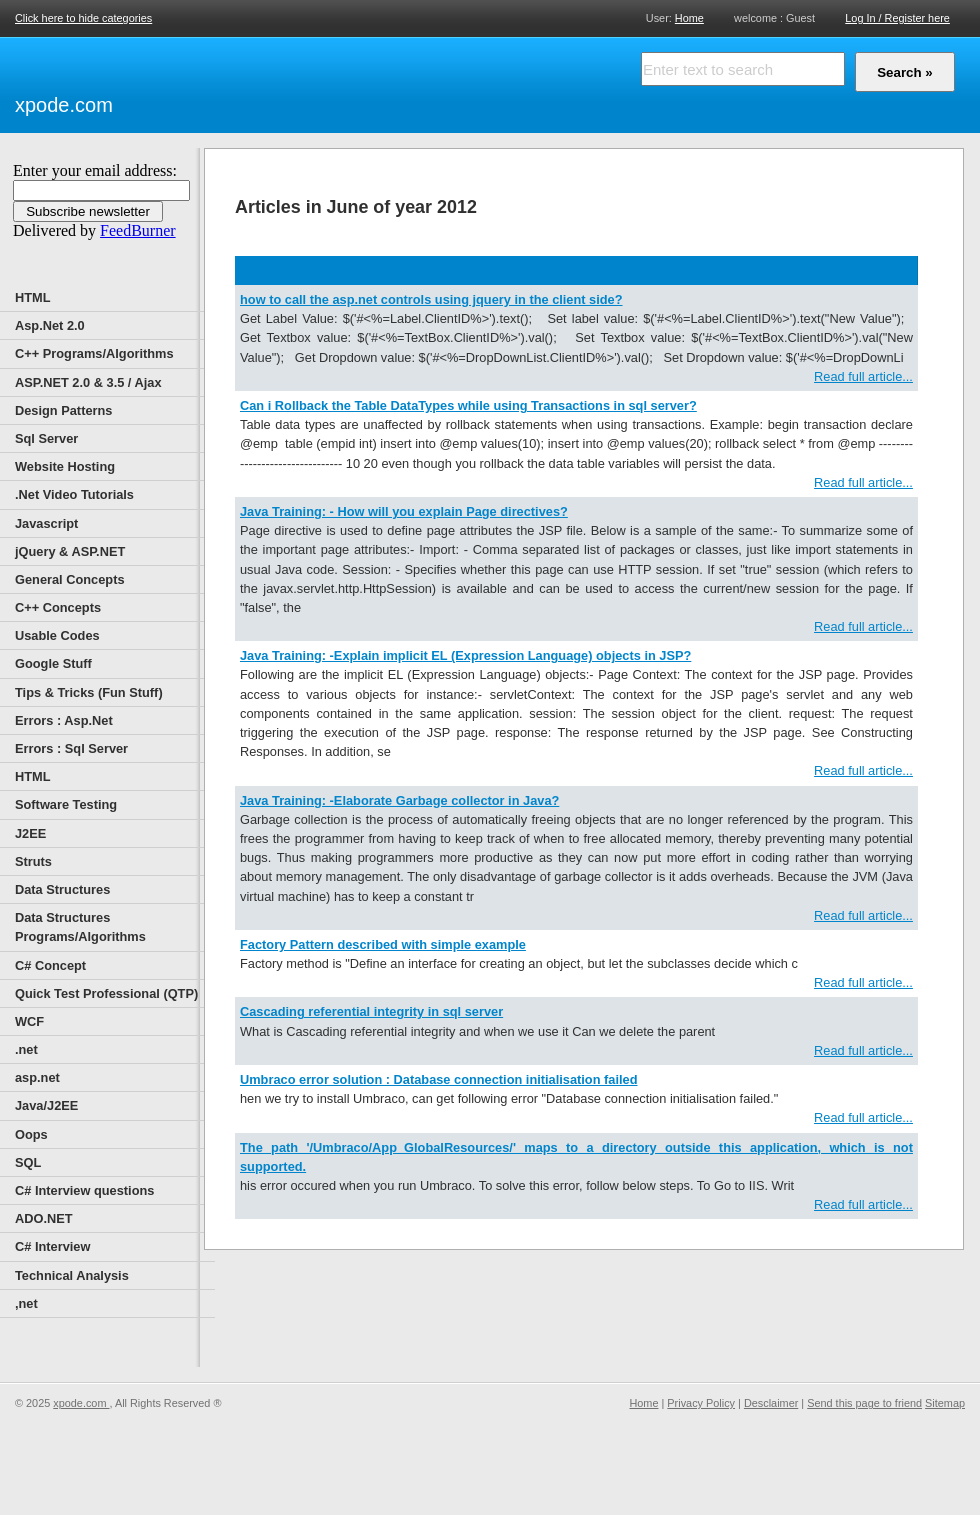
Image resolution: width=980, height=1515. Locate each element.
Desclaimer (771, 1403)
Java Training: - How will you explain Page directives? (404, 511)
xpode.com (64, 105)
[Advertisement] (350, 82)
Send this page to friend (864, 1403)
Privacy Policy (701, 1403)
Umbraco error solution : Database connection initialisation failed (439, 1079)
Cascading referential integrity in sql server (371, 1011)
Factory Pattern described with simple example (383, 944)
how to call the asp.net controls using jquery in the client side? (431, 299)
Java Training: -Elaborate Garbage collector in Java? (399, 800)
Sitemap (945, 1403)
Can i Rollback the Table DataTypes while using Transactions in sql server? (468, 405)
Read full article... (863, 376)
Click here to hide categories (83, 18)
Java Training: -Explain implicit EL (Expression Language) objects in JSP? (465, 655)
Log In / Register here (897, 18)
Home (689, 17)
